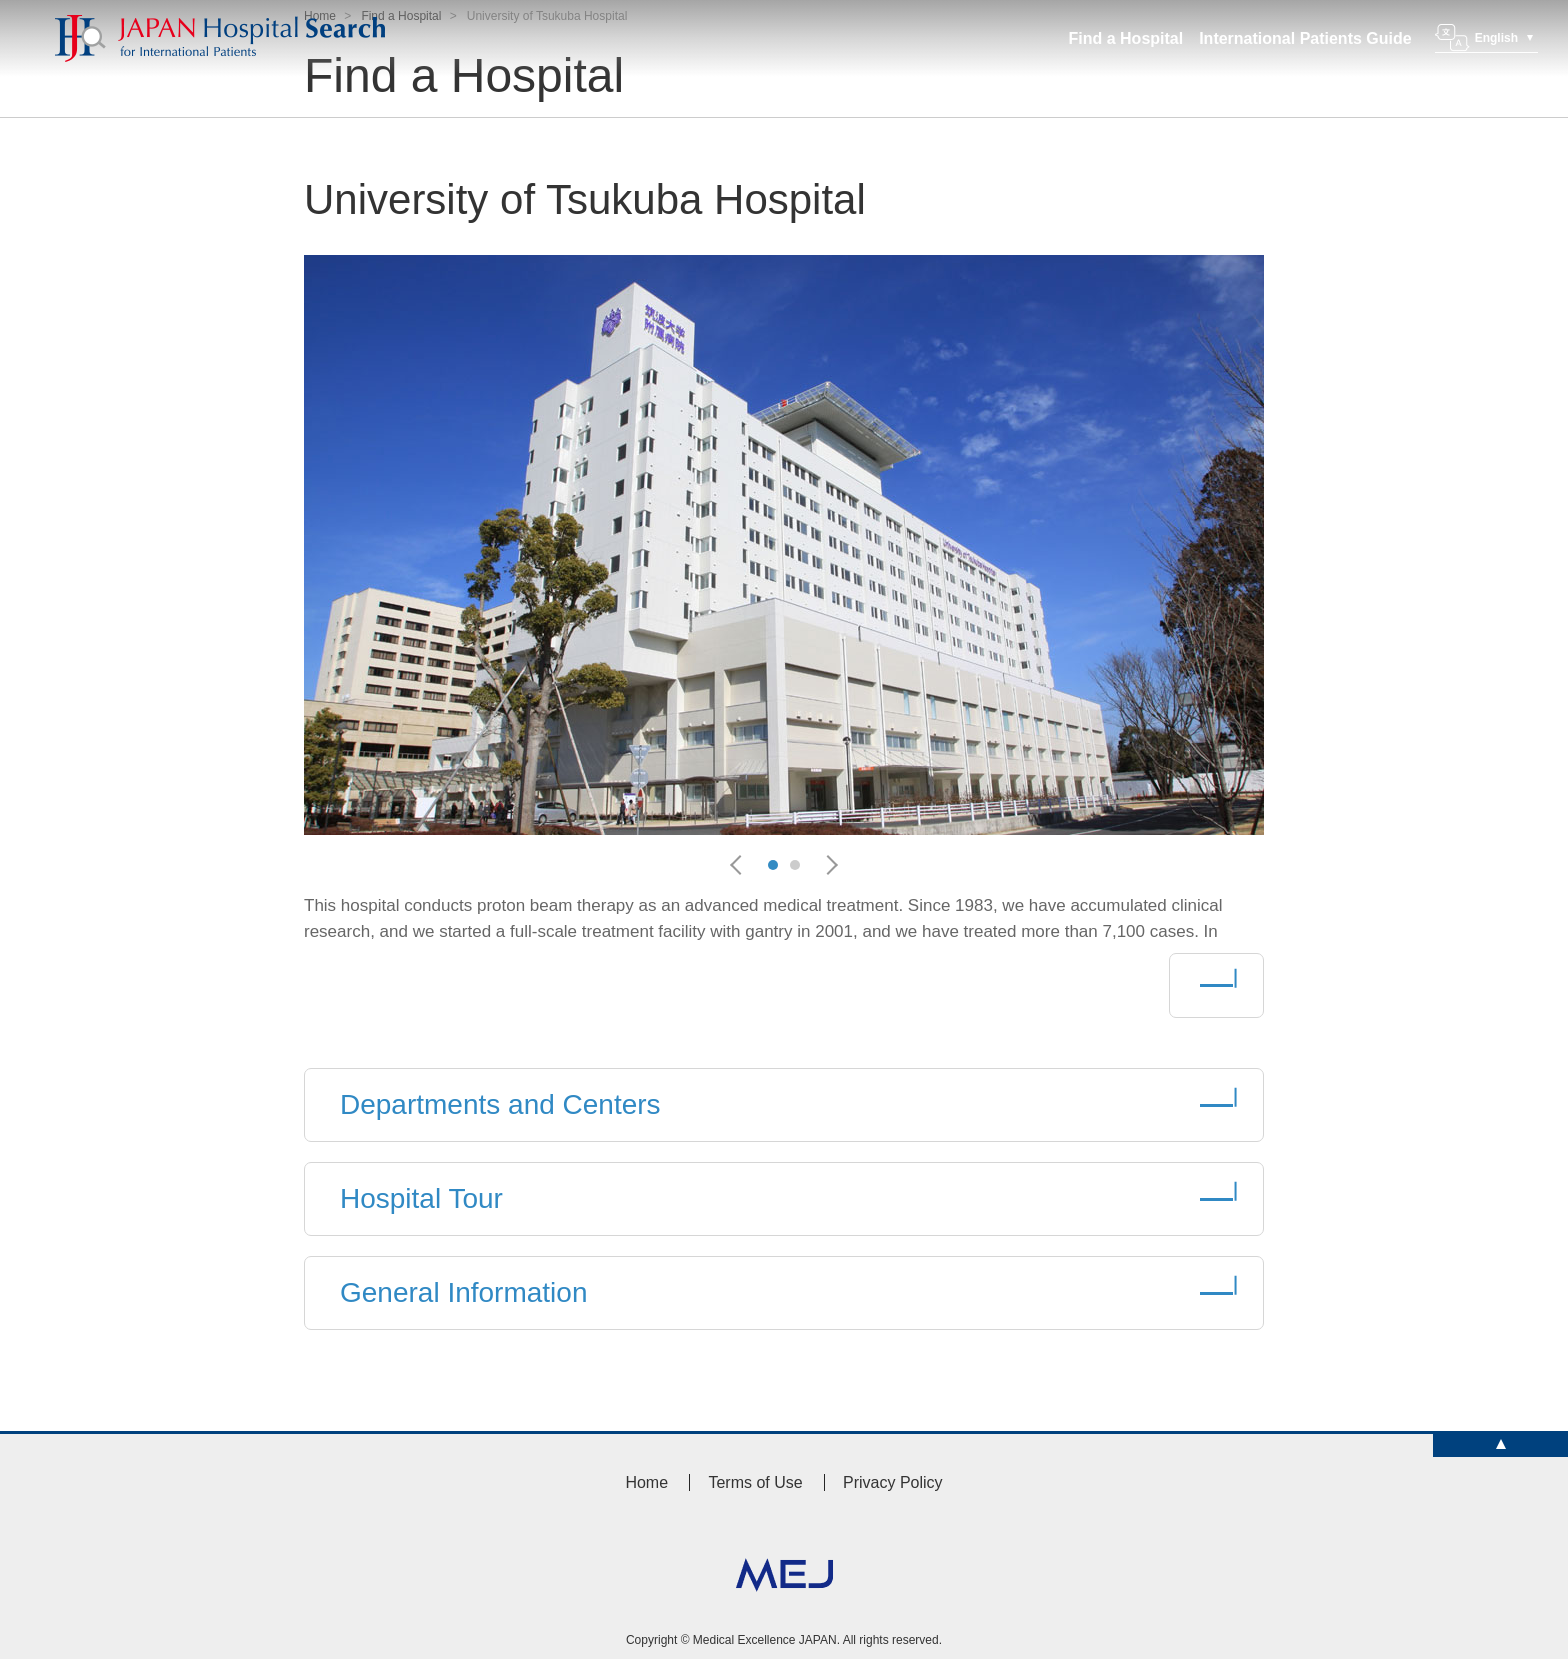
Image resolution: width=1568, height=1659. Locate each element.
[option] (784, 545)
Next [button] (832, 865)
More (1216, 985)
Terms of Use (755, 1482)
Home (646, 1482)
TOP (1500, 1445)
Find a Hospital (1126, 38)
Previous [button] (745, 865)
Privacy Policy (893, 1482)
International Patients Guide (1305, 38)
